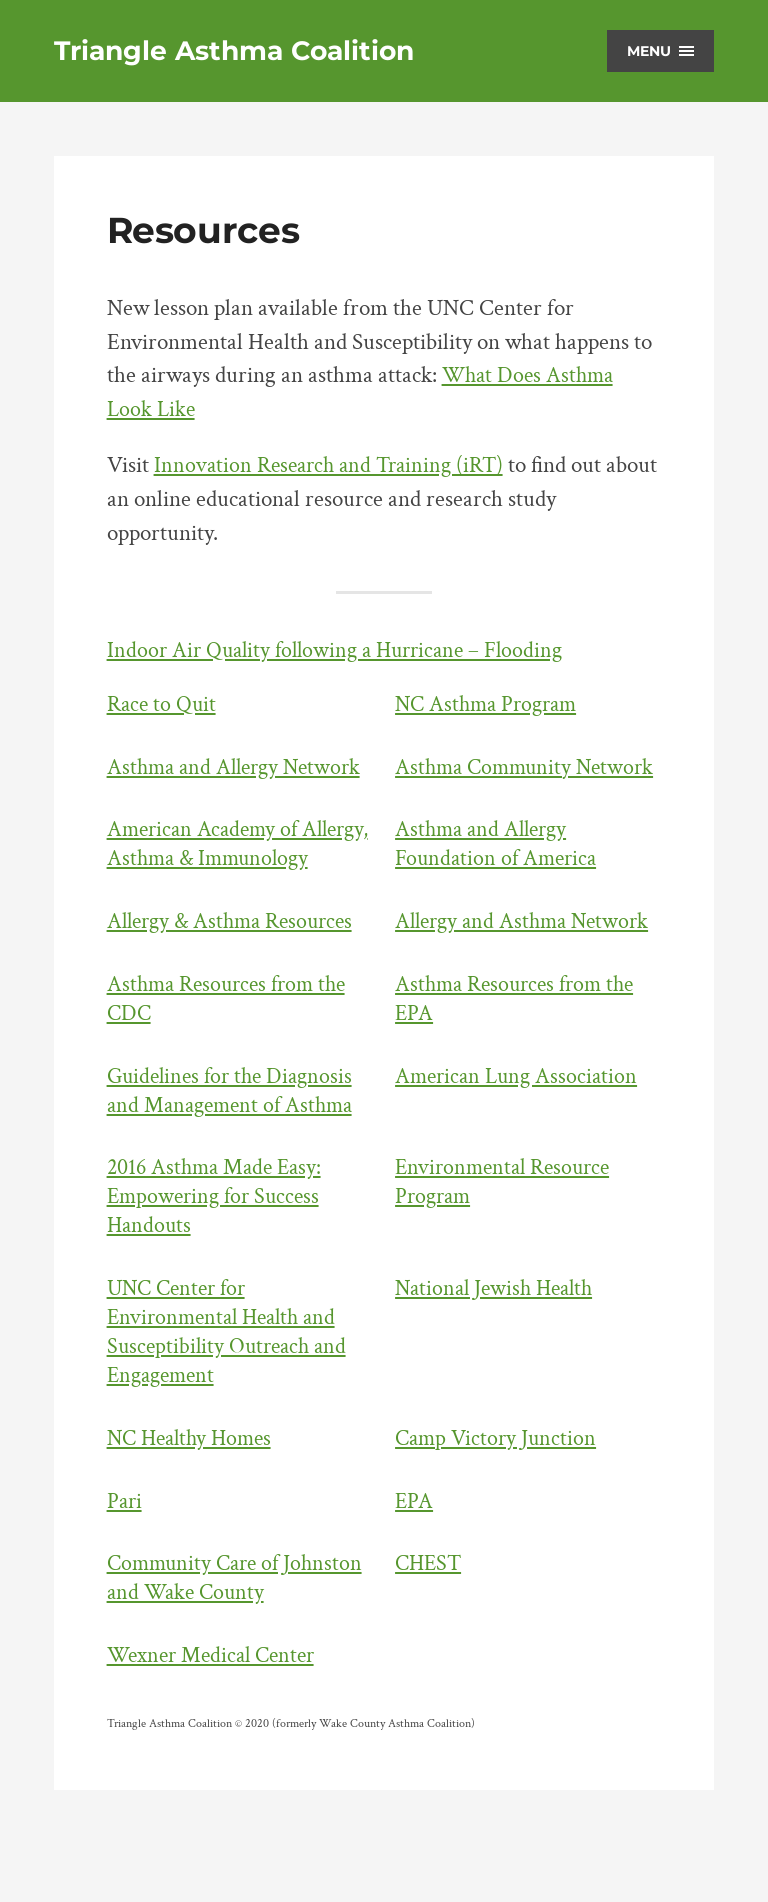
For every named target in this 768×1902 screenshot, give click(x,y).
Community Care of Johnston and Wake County (239, 1636)
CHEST (430, 1621)
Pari (125, 1559)
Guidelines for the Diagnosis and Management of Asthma (235, 1149)
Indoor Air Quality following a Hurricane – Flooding (343, 650)
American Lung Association (520, 1134)
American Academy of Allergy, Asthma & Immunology (206, 887)
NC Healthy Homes (194, 1496)
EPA (414, 1559)
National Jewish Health (499, 1346)
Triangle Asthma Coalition (239, 51)
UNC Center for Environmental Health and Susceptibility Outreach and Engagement (231, 1390)
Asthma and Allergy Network (239, 767)
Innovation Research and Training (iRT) (335, 465)
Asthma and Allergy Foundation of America (499, 873)
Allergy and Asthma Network (527, 979)
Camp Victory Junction (498, 1496)
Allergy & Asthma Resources (236, 979)
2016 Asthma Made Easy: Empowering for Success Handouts (219, 1254)
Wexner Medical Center (216, 1713)
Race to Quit (163, 704)
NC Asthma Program (490, 704)
